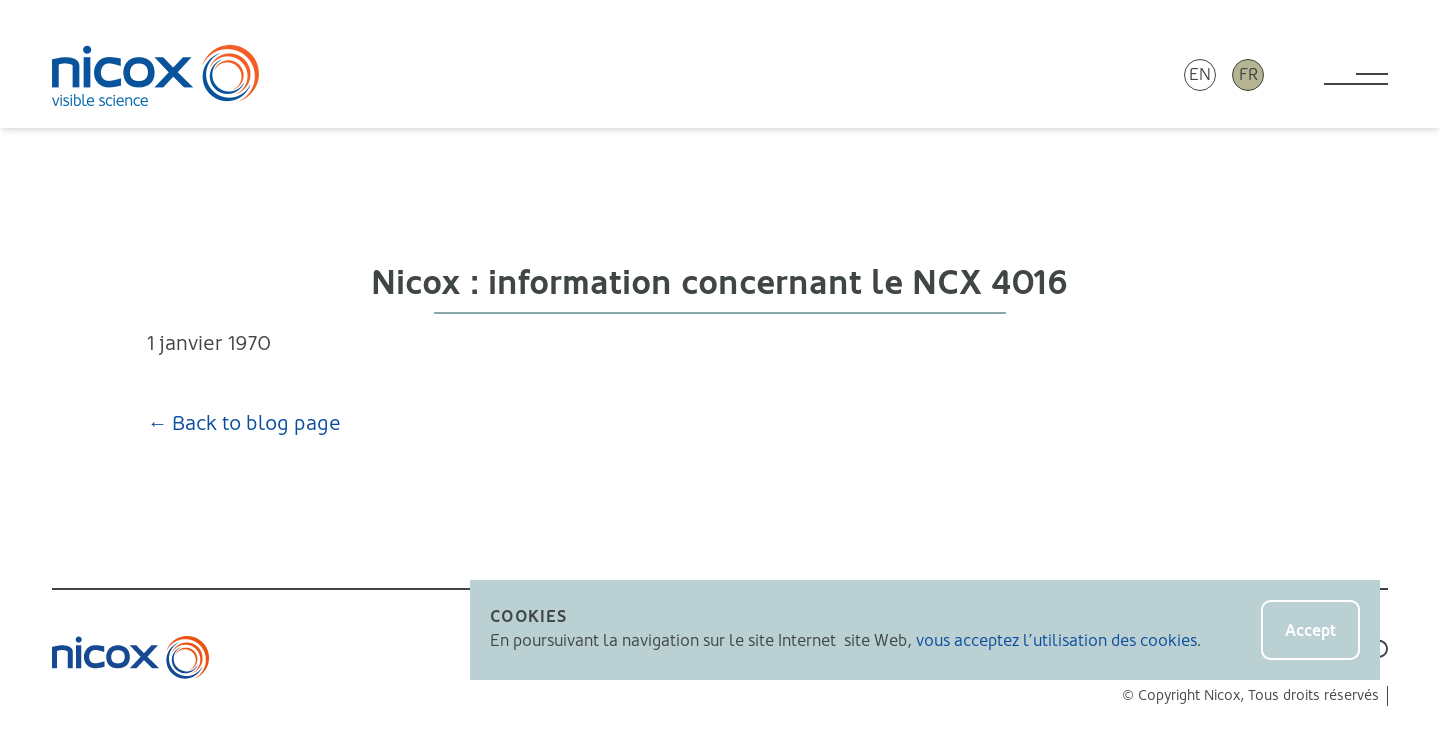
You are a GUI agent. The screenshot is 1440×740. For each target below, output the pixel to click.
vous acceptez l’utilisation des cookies (1056, 640)
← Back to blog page (244, 423)
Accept (1310, 630)
